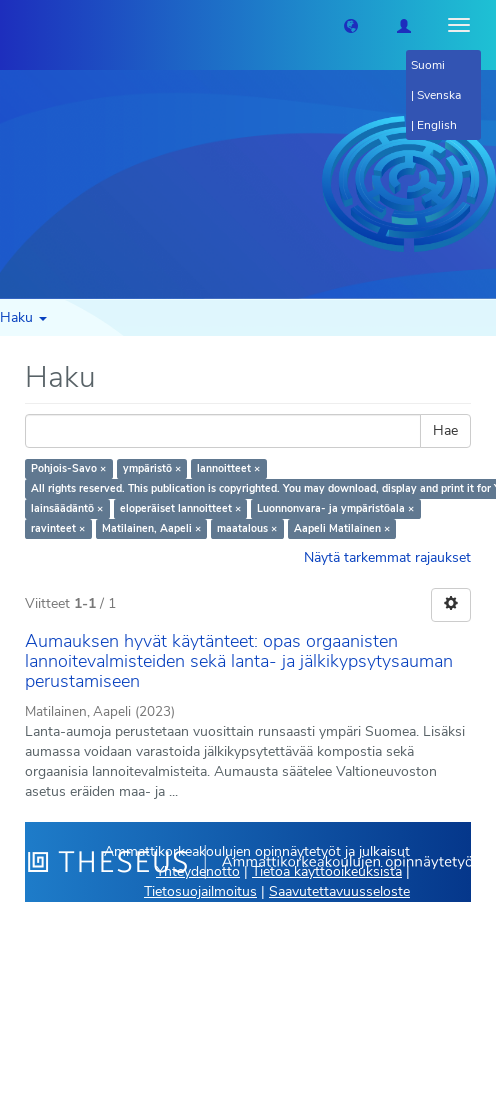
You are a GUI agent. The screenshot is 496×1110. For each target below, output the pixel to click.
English (437, 125)
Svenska (439, 95)
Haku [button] (23, 317)
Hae (445, 430)
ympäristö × (152, 468)
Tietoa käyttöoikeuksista (327, 871)
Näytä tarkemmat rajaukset (387, 557)
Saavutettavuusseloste (339, 891)
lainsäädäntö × (67, 508)
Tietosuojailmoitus (200, 891)
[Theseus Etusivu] (15, 25)
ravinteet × (58, 528)
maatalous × (247, 528)
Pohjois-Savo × (68, 468)
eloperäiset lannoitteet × (180, 508)
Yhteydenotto (198, 871)
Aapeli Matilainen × (342, 528)
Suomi (428, 65)
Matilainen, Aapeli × (151, 528)
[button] (351, 25)
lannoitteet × (228, 468)
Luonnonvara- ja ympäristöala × (335, 508)
